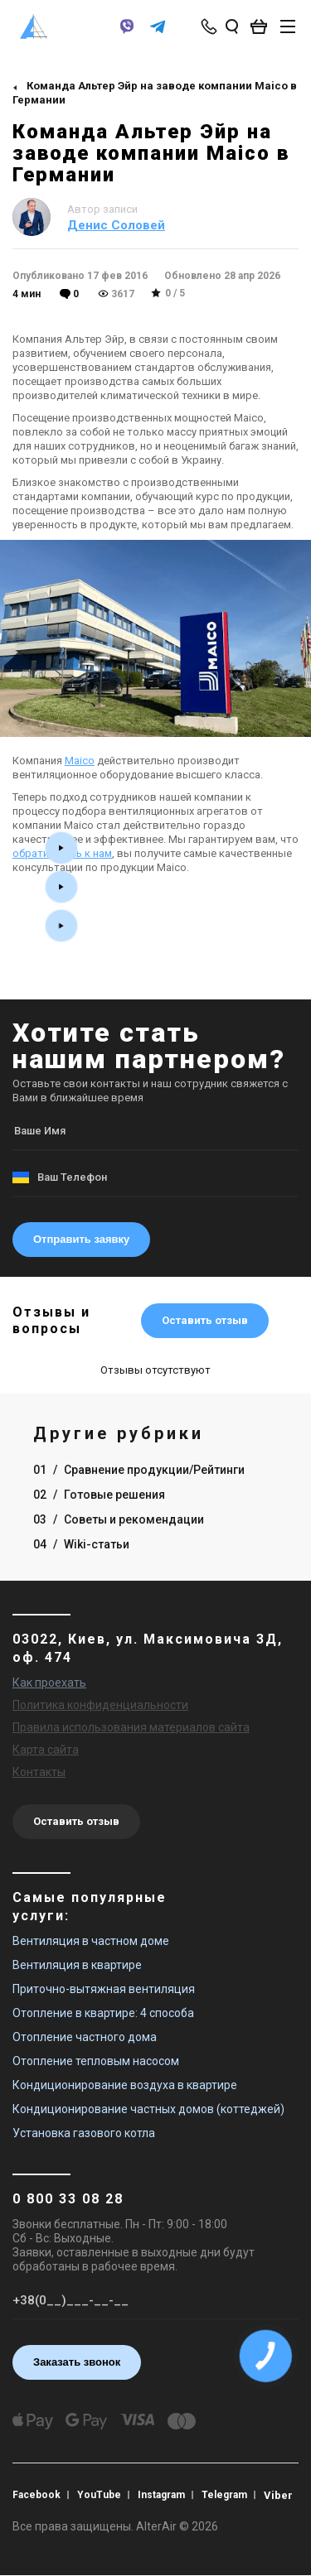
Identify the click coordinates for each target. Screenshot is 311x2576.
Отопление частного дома (84, 2037)
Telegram (224, 2495)
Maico (80, 760)
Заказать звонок (76, 2362)
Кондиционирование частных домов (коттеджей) (148, 2109)
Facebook (36, 2495)
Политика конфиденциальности (100, 1705)
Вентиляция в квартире (77, 1965)
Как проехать (49, 1682)
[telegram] (157, 34)
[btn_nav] (287, 26)
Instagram (161, 2495)
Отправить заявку (81, 1239)
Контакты (39, 1772)
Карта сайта (45, 1749)
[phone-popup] (210, 26)
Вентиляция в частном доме (90, 1941)
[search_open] (232, 26)
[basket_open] (262, 26)
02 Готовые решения (99, 1494)
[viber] (127, 34)
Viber (278, 2495)
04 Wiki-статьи (81, 1544)
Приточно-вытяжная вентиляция (103, 1989)
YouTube (99, 2495)
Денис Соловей (116, 225)
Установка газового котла (83, 2133)
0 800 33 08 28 (68, 2199)
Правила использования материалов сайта (131, 1727)
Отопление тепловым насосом (95, 2061)
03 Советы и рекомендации (118, 1519)
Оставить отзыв (205, 1320)
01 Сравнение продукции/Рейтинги (139, 1469)
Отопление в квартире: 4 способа (103, 2013)
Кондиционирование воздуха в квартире (124, 2085)
